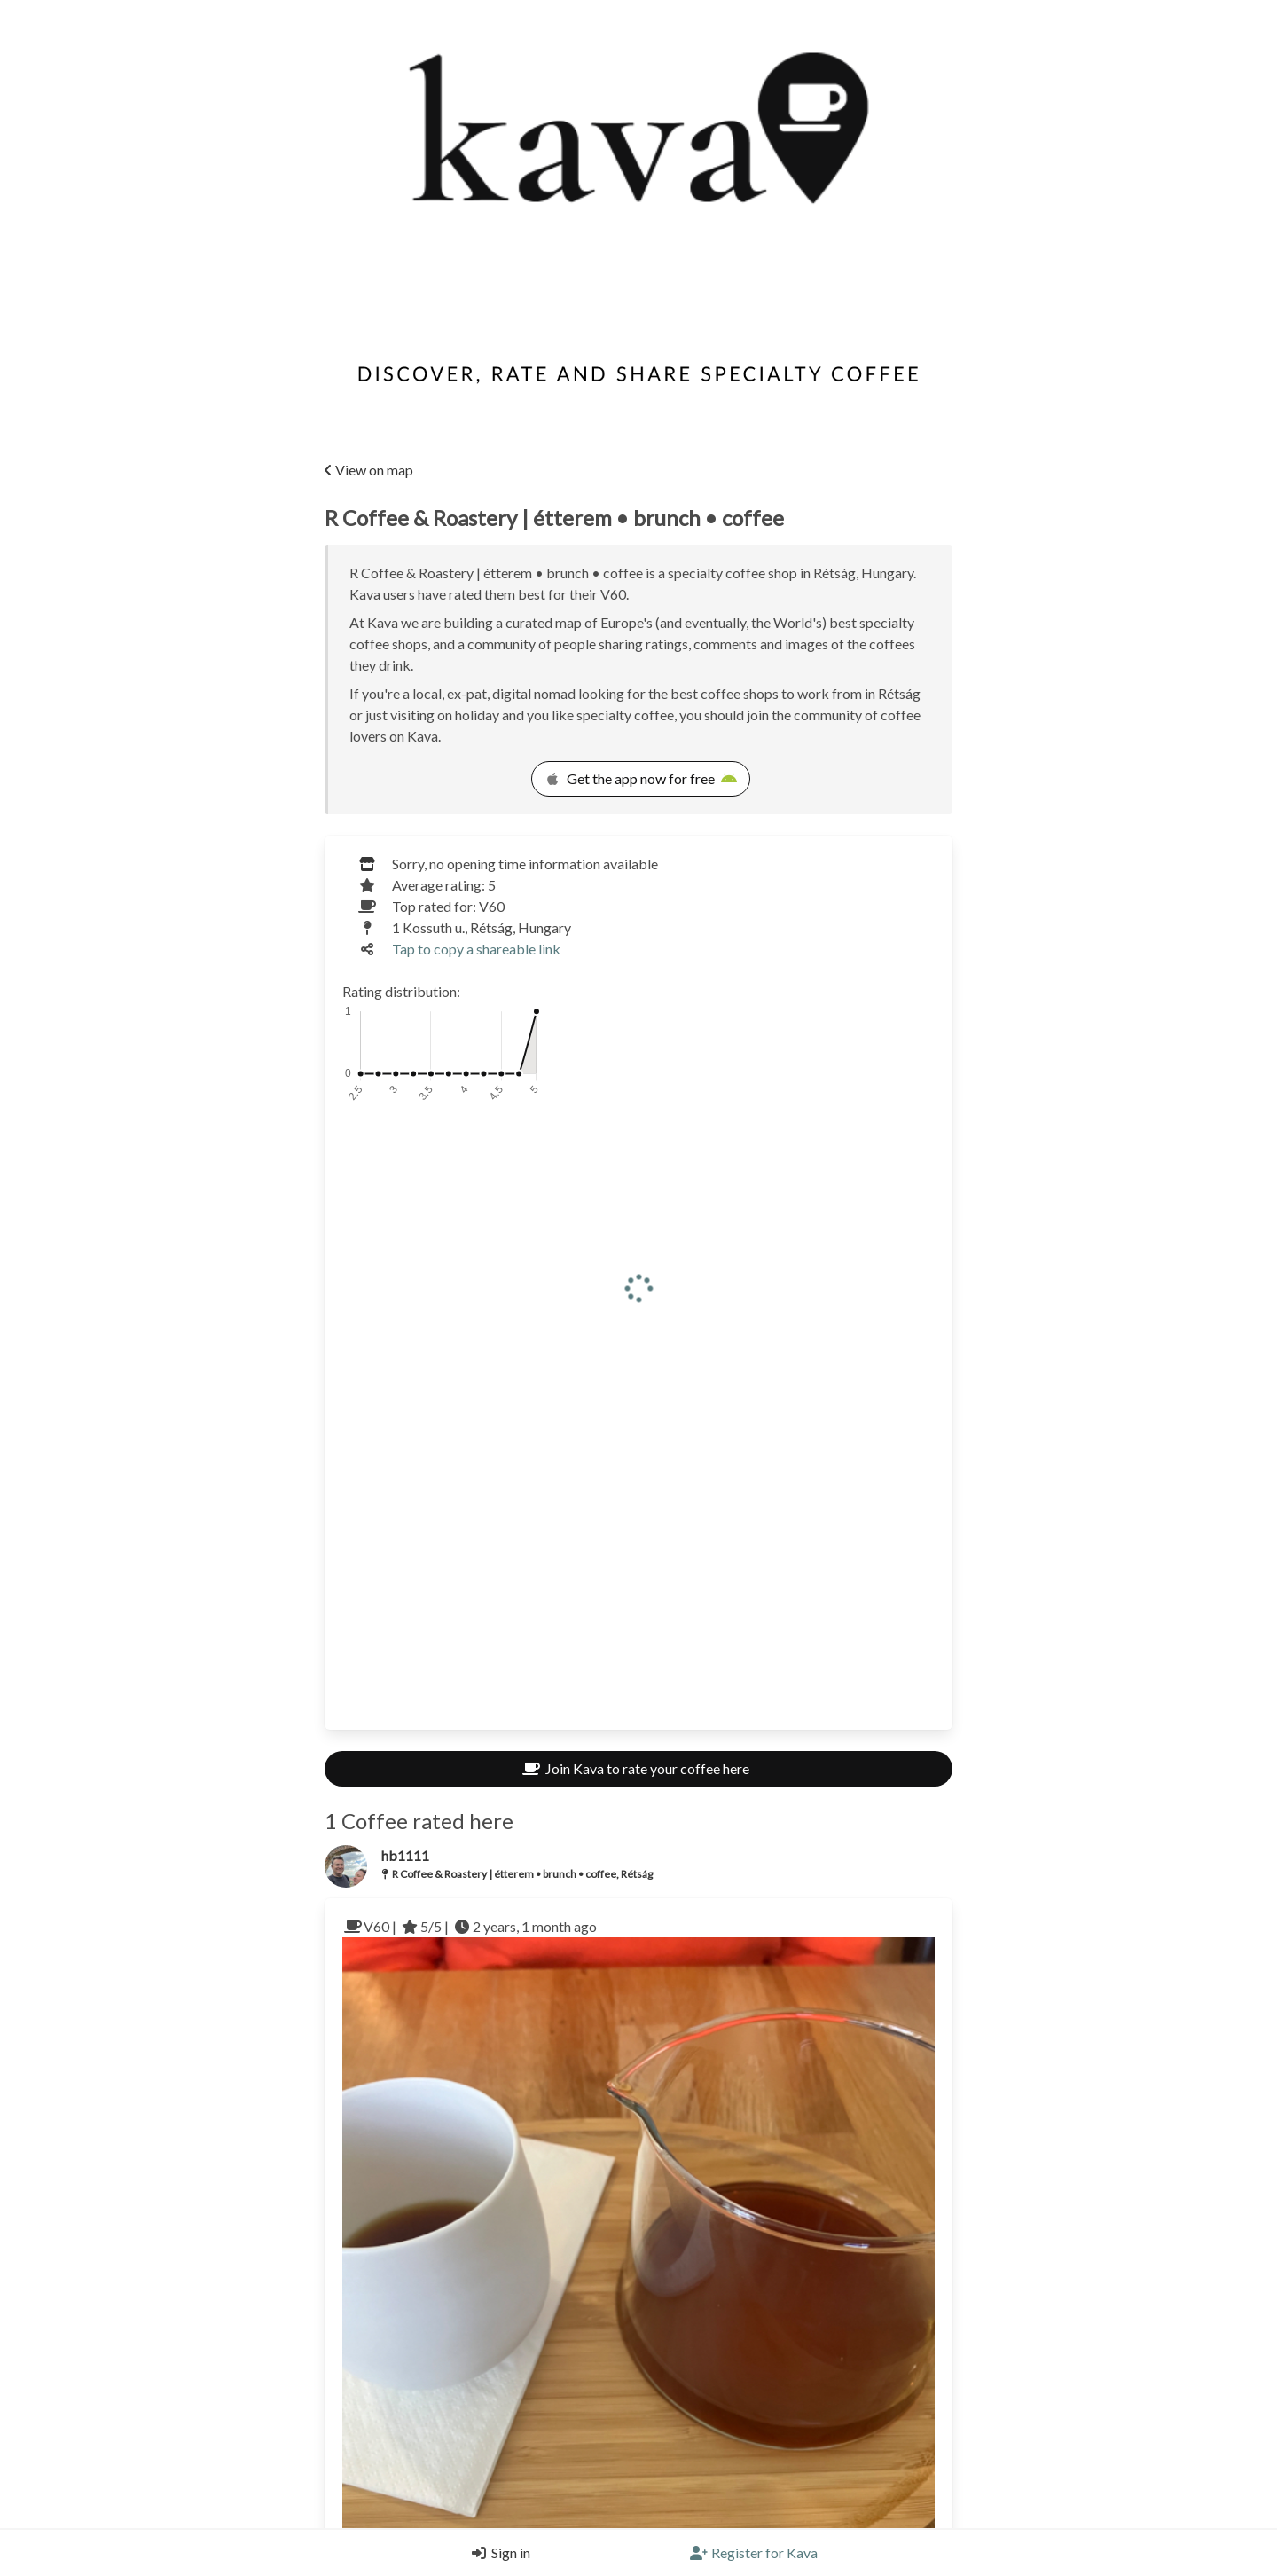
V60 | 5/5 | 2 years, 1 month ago (469, 2119)
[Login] (496, 2553)
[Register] (753, 2553)
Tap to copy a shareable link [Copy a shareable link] (476, 948)
